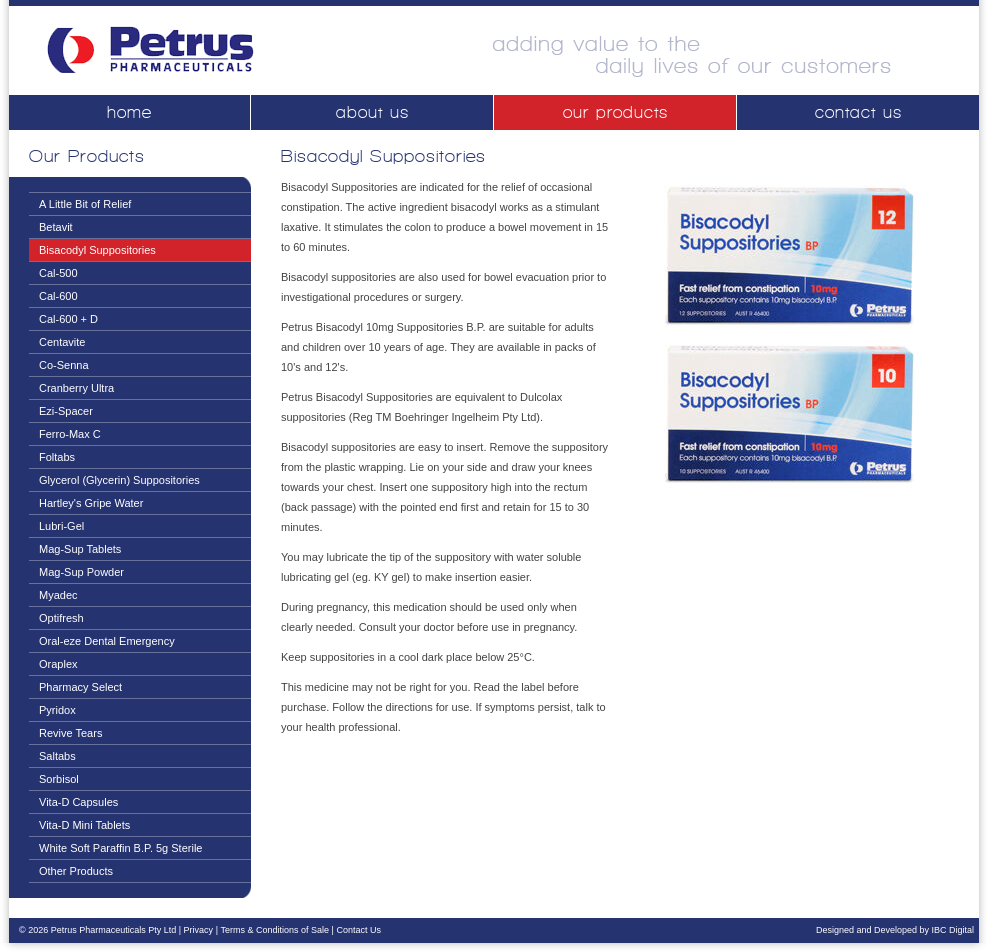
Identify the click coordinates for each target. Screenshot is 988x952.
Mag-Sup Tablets (80, 549)
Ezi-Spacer (66, 411)
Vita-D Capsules (78, 802)
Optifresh (61, 618)
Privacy (199, 930)
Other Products (76, 871)
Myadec (58, 595)
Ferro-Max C (70, 434)
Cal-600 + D (68, 319)
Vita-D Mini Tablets (84, 825)
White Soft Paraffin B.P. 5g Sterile (120, 848)
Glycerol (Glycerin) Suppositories (119, 480)
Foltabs (57, 457)
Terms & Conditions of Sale (274, 930)
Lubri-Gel (61, 526)
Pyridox (57, 710)
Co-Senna (64, 365)
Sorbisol (59, 779)
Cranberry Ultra (76, 388)
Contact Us (358, 930)
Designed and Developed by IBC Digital (895, 930)
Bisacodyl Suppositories (97, 250)
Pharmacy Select (80, 687)
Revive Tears (70, 733)
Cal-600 (58, 296)
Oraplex (58, 664)
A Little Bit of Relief (85, 204)
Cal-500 (58, 273)
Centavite (62, 342)
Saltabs (57, 756)
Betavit (56, 227)
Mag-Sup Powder (81, 572)
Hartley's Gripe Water (91, 503)
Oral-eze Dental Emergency (107, 641)
